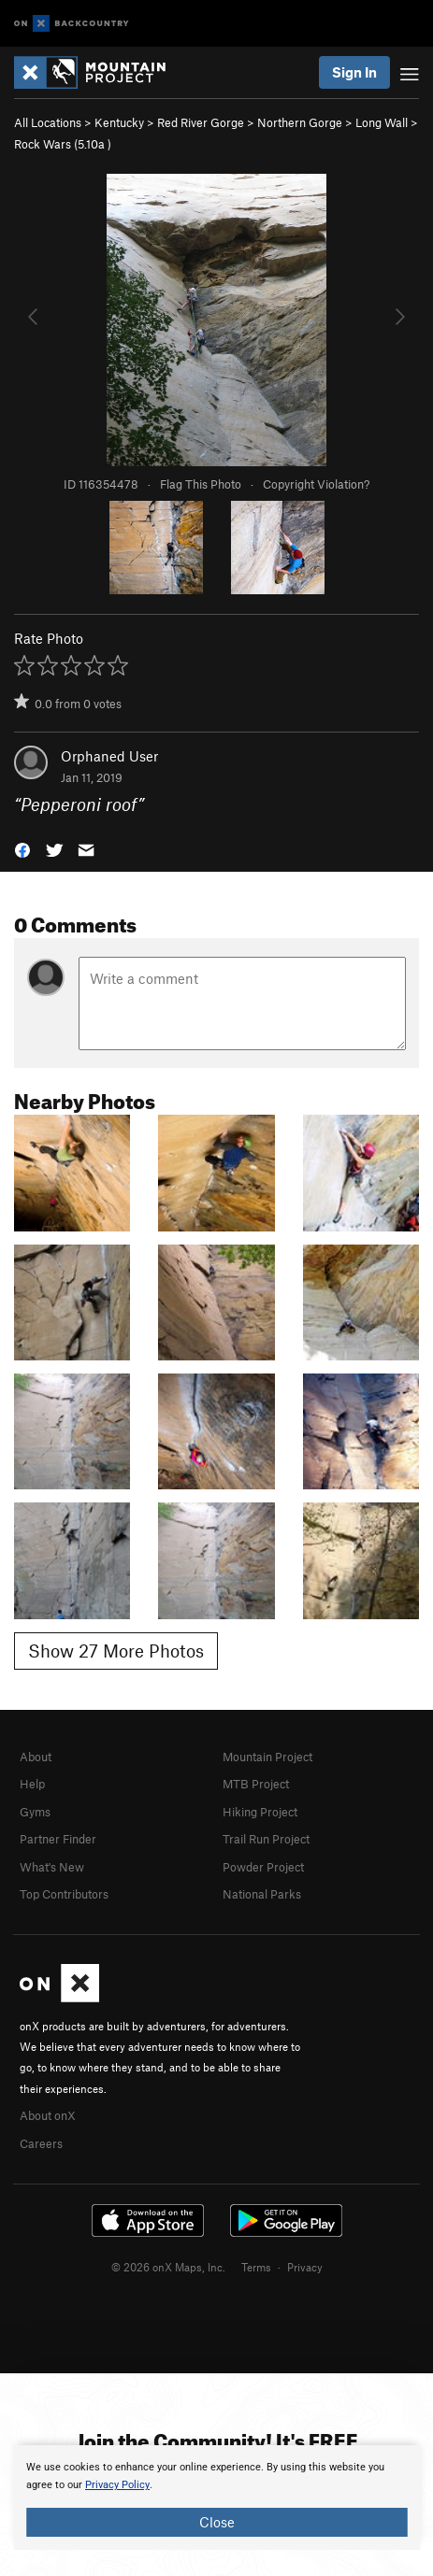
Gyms (35, 1811)
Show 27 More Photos (116, 1650)
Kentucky (119, 122)
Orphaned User (109, 755)
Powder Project (263, 1866)
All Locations (47, 122)
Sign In (354, 72)
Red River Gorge (200, 122)
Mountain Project (267, 1756)
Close (217, 2521)
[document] (216, 2497)
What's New (52, 1866)
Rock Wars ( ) (62, 143)
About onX (48, 2115)
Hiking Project (260, 1811)
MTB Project (256, 1783)
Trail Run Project (266, 1838)
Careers (41, 2143)
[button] (22, 848)
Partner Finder (58, 1838)
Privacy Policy (117, 2485)
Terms (256, 2266)
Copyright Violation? (316, 484)
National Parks (262, 1893)
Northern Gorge (299, 122)
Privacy (305, 2266)
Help (32, 1783)
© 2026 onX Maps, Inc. (168, 2266)
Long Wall (381, 122)
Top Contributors (64, 1893)
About (35, 1756)
